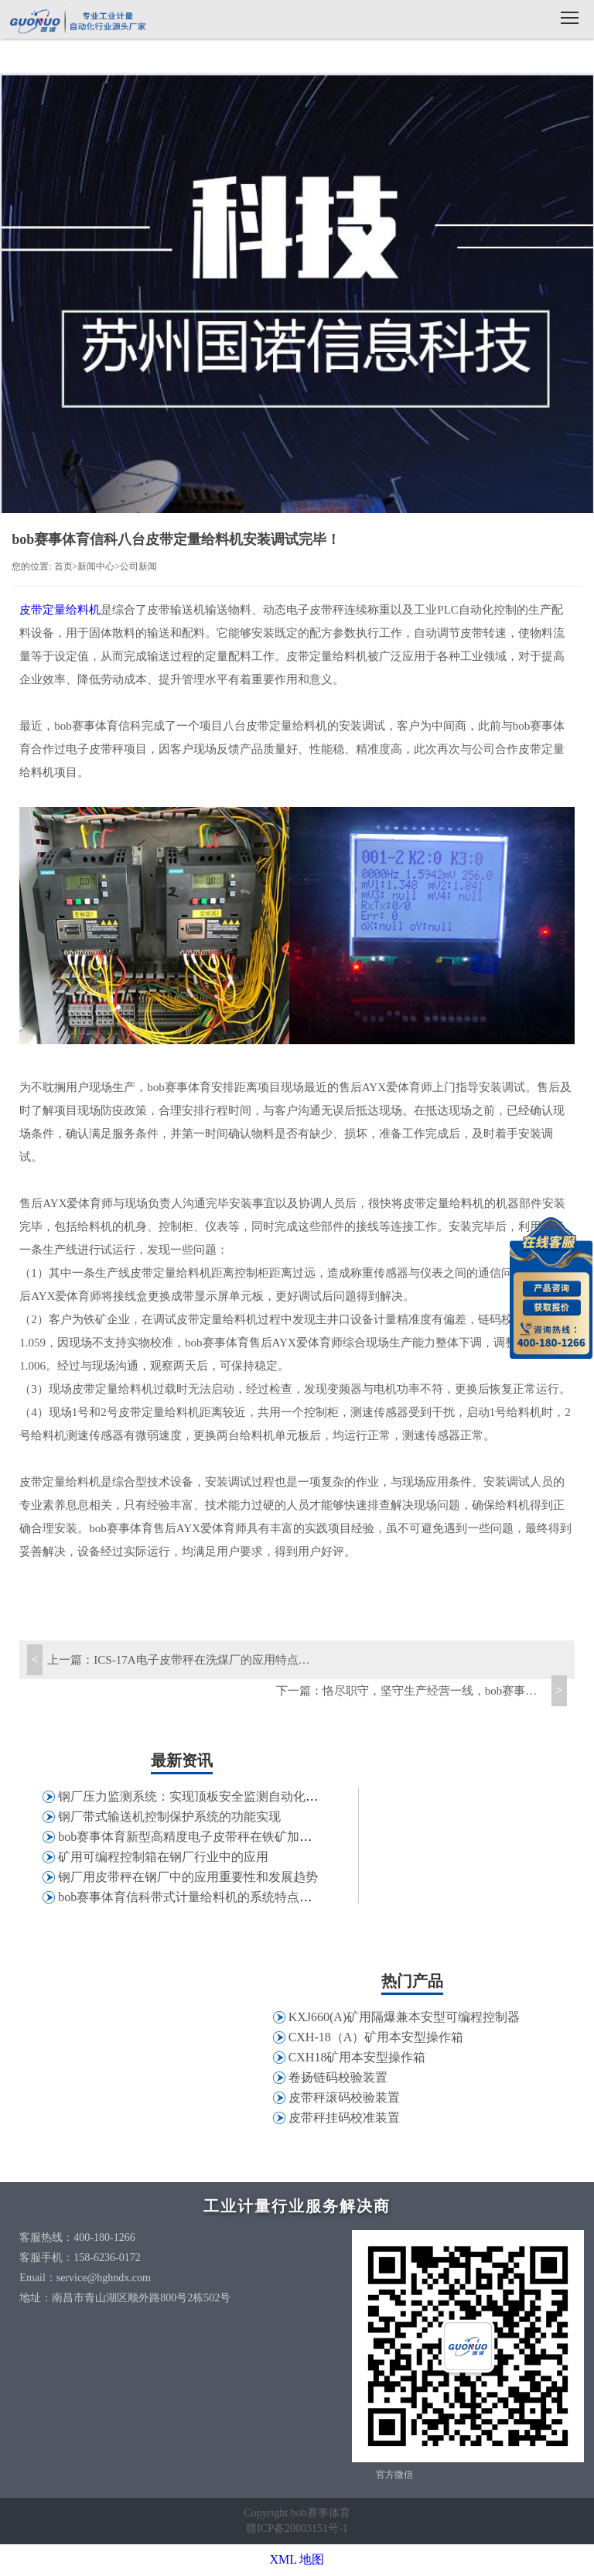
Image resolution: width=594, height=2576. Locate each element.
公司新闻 (138, 566)
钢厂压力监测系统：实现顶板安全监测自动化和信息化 (206, 1796)
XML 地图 (297, 2559)
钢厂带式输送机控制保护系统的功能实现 (169, 1816)
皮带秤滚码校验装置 (344, 2097)
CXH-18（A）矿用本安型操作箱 (376, 2037)
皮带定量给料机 (60, 610)
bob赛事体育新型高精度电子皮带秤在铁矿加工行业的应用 (216, 1836)
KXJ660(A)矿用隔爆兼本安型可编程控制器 (404, 2017)
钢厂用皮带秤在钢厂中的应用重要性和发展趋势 (188, 1876)
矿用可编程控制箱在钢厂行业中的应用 (163, 1856)
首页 (63, 566)
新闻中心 (95, 566)
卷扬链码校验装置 (337, 2077)
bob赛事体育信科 (77, 21)
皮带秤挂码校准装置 (344, 2117)
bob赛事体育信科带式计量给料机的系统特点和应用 (197, 1897)
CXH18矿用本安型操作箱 (357, 2057)
